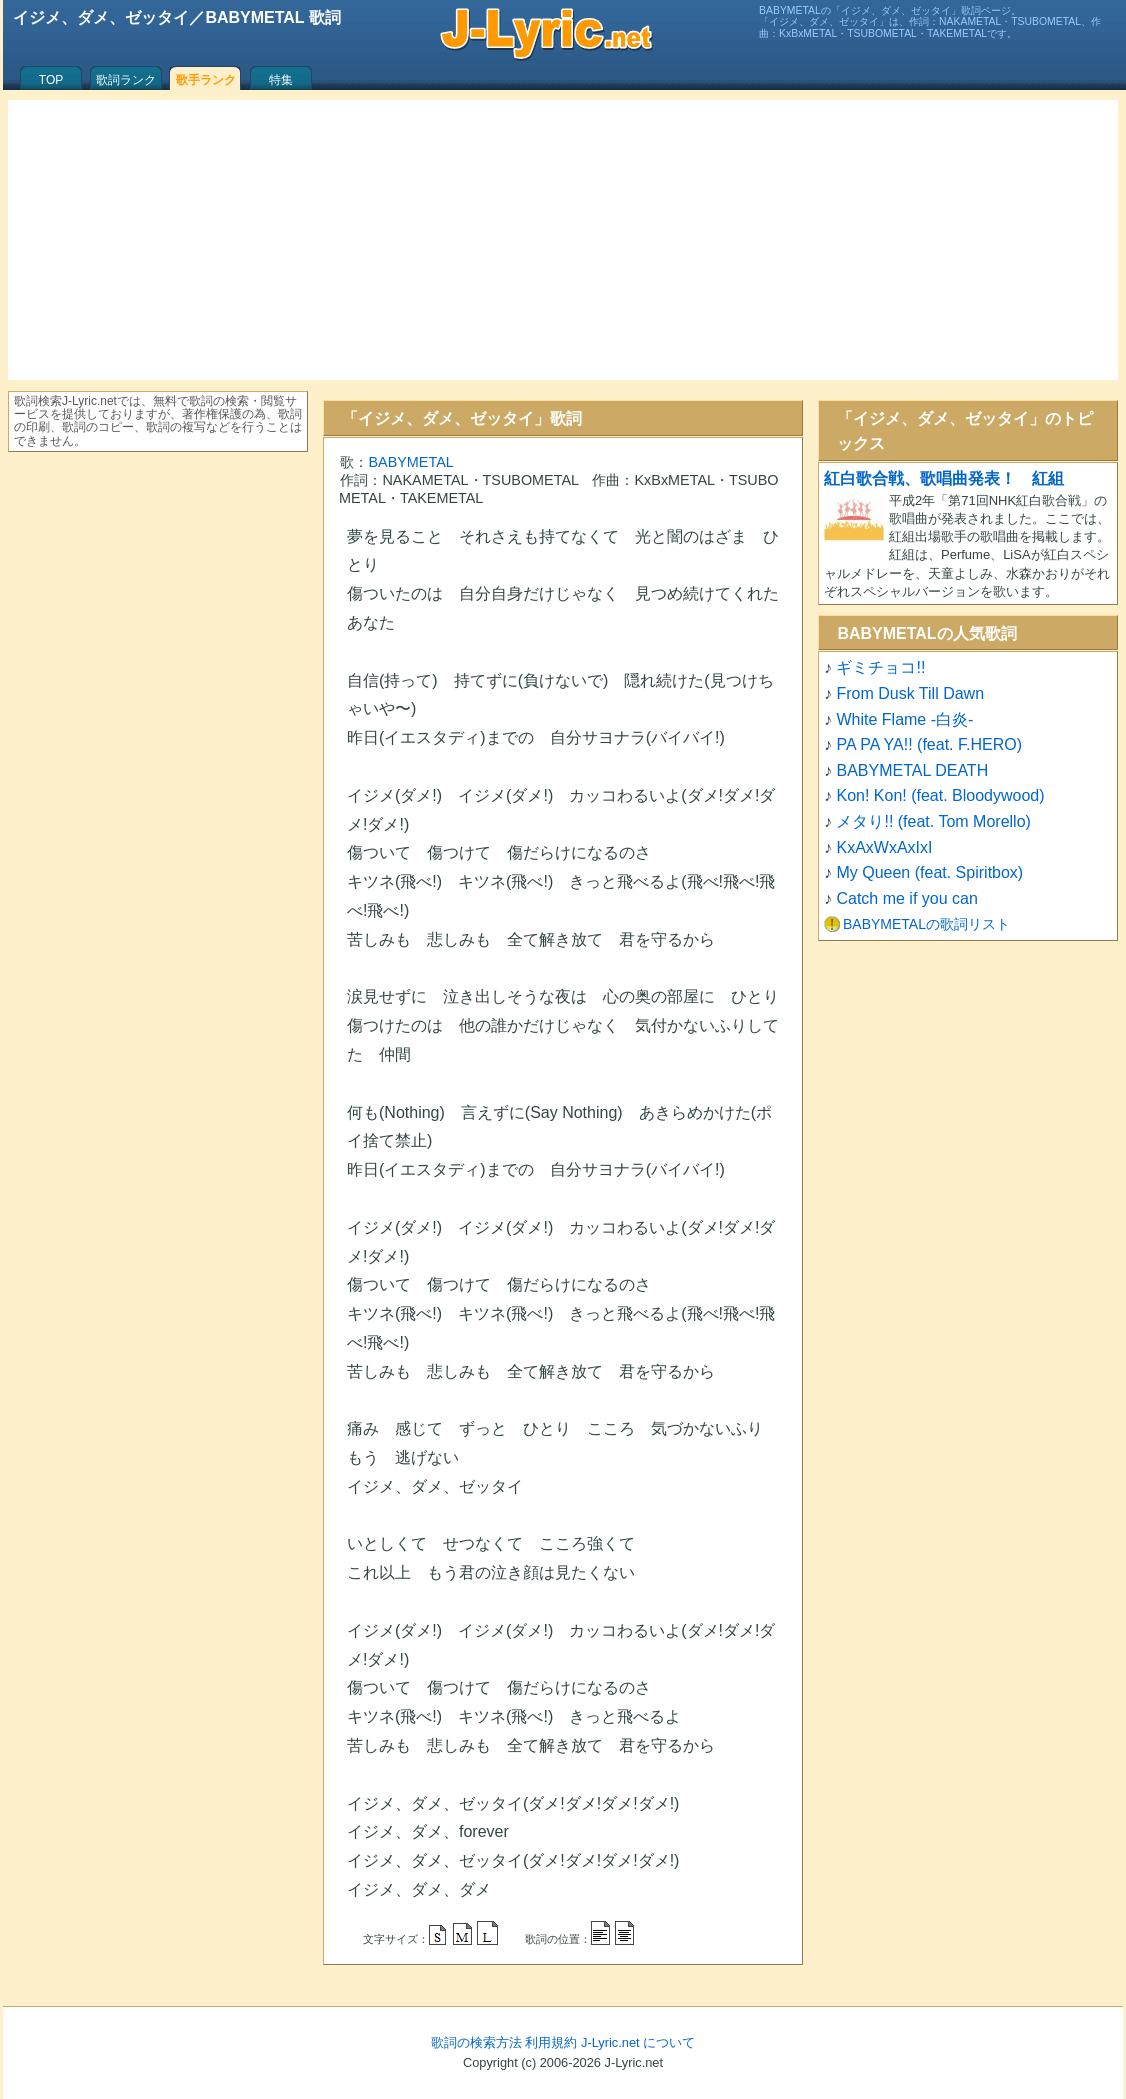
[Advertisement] (563, 240)
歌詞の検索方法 (476, 2042)
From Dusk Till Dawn (910, 693)
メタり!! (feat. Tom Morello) (933, 821)
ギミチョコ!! (880, 667)
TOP (51, 80)
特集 (281, 80)
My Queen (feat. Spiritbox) (929, 872)
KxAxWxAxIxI (884, 847)
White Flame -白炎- (904, 719)
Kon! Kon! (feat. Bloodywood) (940, 795)
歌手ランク (206, 80)
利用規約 (551, 2042)
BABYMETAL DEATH (912, 770)
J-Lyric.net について (638, 2042)
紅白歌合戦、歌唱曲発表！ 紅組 (944, 478)
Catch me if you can (906, 898)
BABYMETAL (410, 462)
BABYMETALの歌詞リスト (926, 924)
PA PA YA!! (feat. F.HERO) (929, 744)
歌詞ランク (126, 80)
